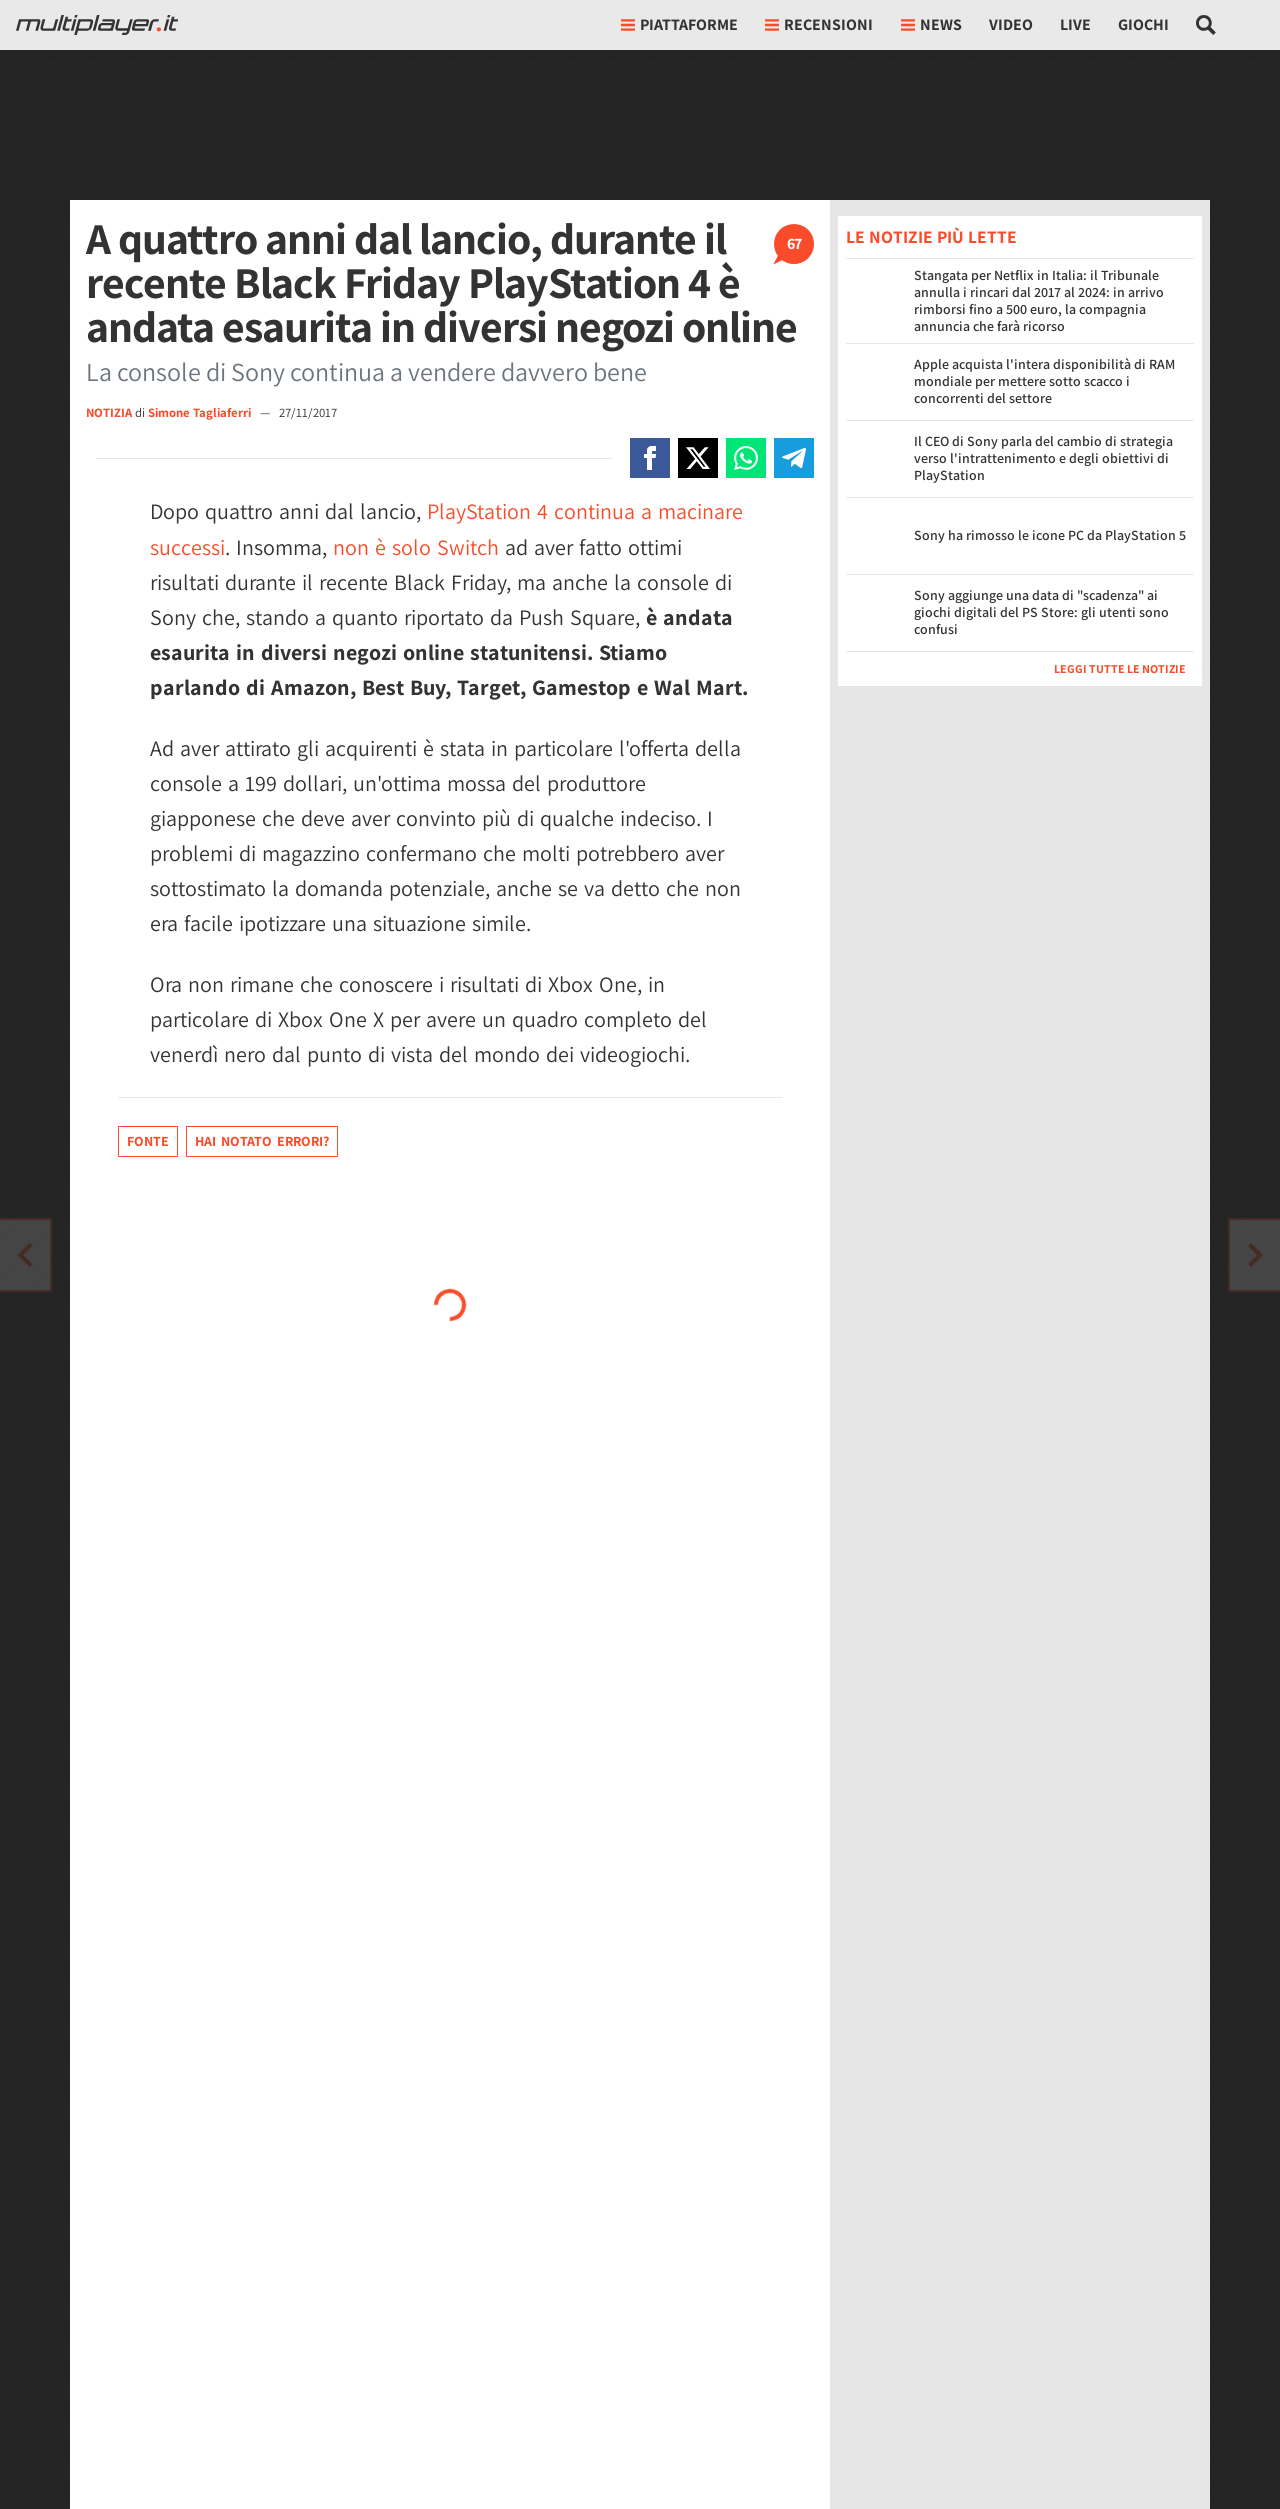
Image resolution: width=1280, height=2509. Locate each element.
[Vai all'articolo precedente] (1255, 1255)
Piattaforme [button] (679, 24)
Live (1075, 24)
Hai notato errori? (262, 1141)
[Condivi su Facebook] (650, 458)
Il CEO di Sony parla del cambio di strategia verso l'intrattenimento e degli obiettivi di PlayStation (1043, 458)
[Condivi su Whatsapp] (746, 458)
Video (1011, 24)
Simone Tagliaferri (201, 412)
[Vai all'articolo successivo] (25, 1255)
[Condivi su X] (698, 458)
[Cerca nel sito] (1206, 25)
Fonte (148, 1141)
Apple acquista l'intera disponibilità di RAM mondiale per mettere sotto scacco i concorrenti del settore (1044, 381)
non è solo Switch (416, 547)
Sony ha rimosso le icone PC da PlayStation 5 (1050, 535)
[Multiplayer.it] (97, 25)
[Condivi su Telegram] (794, 458)
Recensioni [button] (819, 24)
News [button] (931, 24)
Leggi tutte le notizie (1120, 668)
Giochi (1143, 24)
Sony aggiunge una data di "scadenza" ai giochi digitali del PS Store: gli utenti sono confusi (1041, 612)
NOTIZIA (109, 412)
